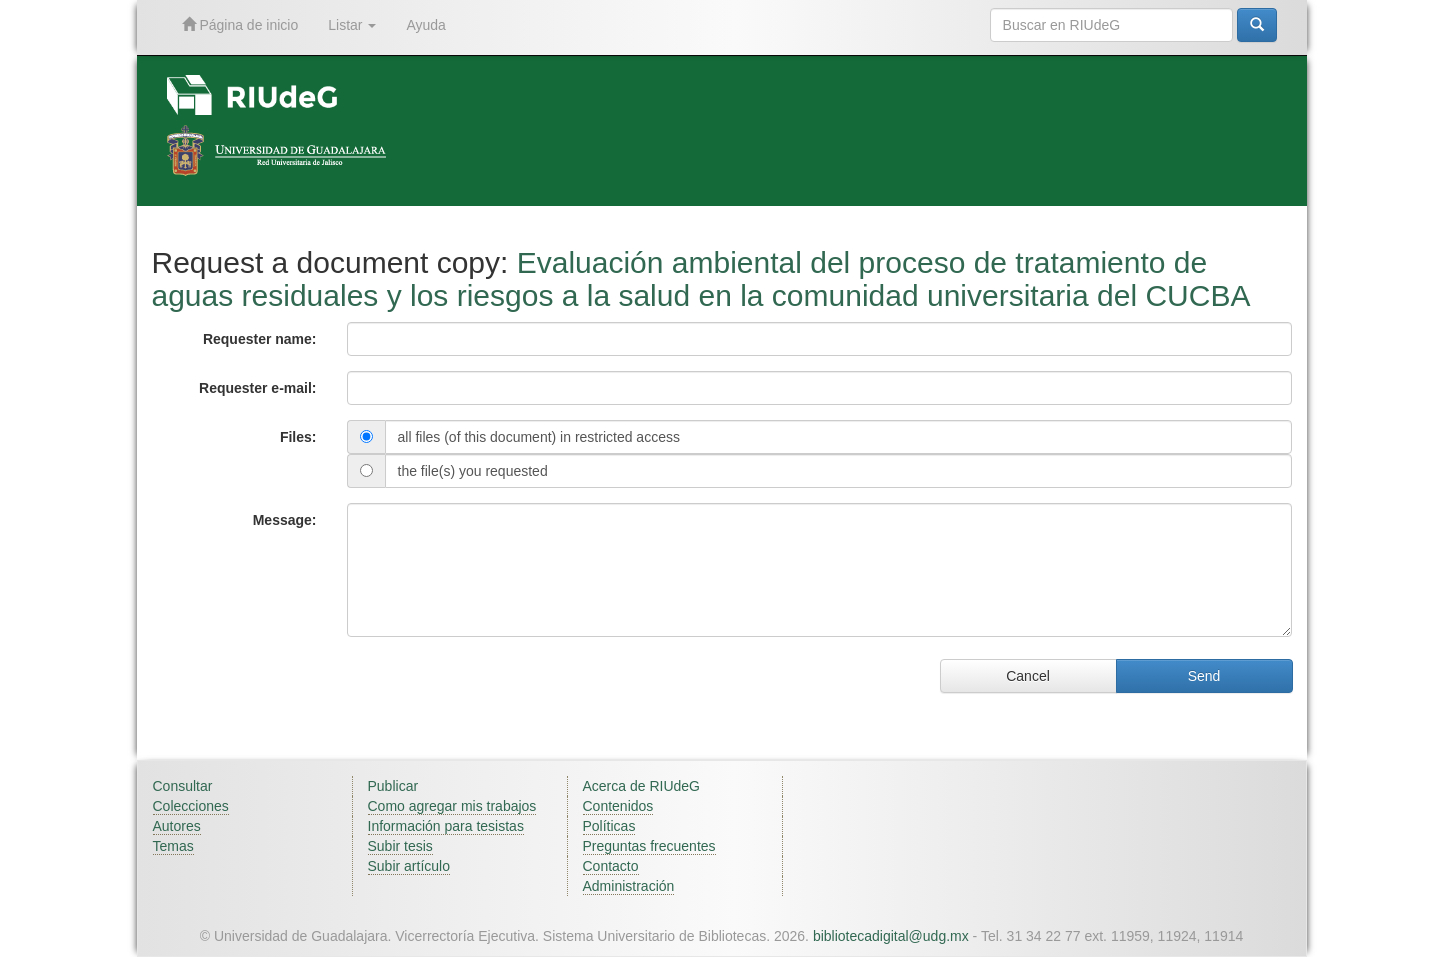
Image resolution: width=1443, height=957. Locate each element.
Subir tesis (400, 846)
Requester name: (260, 339)
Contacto (611, 866)
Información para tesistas (446, 826)
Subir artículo (409, 866)
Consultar (183, 786)
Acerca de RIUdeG (642, 786)
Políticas (609, 826)
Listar (352, 25)
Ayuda (425, 25)
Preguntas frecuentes (649, 846)
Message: (285, 520)
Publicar (393, 786)
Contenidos (618, 806)
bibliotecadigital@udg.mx (891, 936)
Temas (173, 846)
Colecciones (191, 806)
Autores (177, 826)
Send (1204, 676)
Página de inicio (240, 24)
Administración (629, 886)
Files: (298, 437)
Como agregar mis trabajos (452, 806)
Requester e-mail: (257, 388)
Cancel (1028, 676)
